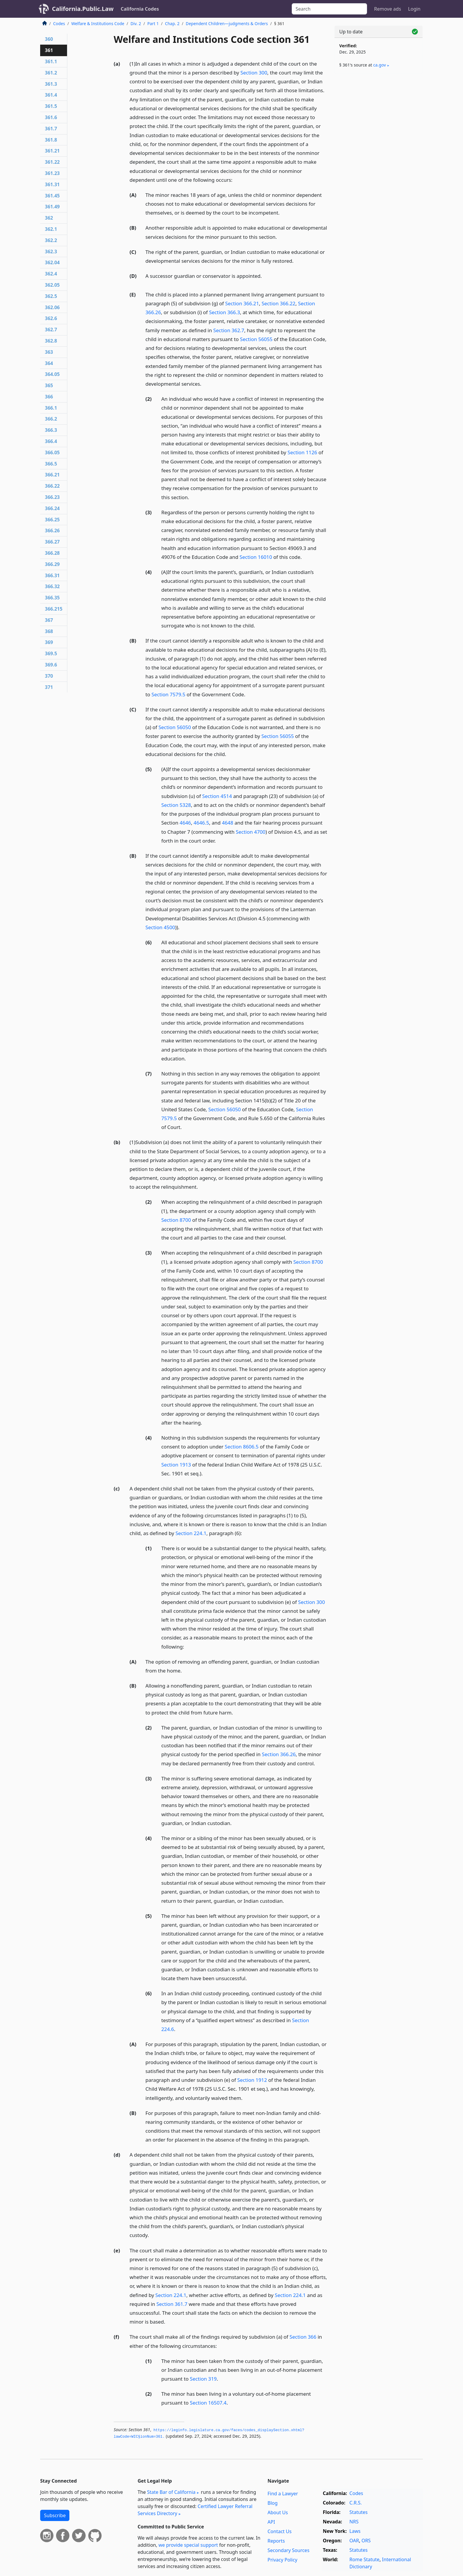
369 (49, 642)
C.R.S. (355, 2502)
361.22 (52, 162)
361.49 (52, 206)
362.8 (51, 341)
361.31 (52, 184)
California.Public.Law (83, 9)
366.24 (52, 508)
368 (49, 631)
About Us (278, 2512)
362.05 (52, 285)
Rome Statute (364, 2559)
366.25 (52, 519)
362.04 (52, 262)
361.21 (52, 150)
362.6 (51, 318)
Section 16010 (255, 557)
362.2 (51, 240)
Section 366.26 (279, 1754)
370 (49, 676)
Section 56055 (256, 339)
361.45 (52, 195)
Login (414, 9)
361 (49, 50)
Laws (355, 2531)
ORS (366, 2540)
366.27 (52, 541)
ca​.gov (379, 65)
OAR (354, 2540)
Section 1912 (252, 2080)
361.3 (51, 84)
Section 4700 (250, 831)
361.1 (51, 61)
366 (49, 396)
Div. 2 (136, 23)
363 (49, 352)
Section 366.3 (224, 312)
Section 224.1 (190, 1533)
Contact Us (279, 2531)
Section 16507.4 (208, 2402)
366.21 (52, 474)
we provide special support (188, 2545)
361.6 (51, 117)
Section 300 (253, 72)
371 (49, 687)
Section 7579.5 (168, 694)
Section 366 (303, 2336)
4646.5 (201, 822)
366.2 (51, 419)
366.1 (51, 408)
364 (49, 363)
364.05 (52, 374)
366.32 (52, 586)
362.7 (51, 329)
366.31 (52, 575)
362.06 (52, 307)
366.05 (52, 452)
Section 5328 (176, 805)
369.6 (51, 664)
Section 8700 (176, 1219)
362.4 (51, 273)
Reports (276, 2541)
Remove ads (387, 9)
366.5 (51, 463)
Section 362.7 (228, 330)
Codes (59, 23)
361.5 (51, 106)
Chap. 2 (172, 23)
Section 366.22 (279, 303)
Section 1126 (302, 452)
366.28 (52, 553)
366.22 (52, 486)
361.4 (51, 95)
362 (49, 218)
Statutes (358, 2512)
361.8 (51, 140)
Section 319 (203, 2378)
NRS (353, 2521)
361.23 (52, 173)
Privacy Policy (282, 2559)
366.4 (51, 441)
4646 (185, 822)
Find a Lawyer (283, 2493)
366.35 (52, 597)
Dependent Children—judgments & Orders (227, 23)
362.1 (51, 229)
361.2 (51, 72)
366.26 (52, 530)
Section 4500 (160, 927)
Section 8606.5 (242, 1446)
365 (49, 385)
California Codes (140, 9)
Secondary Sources (288, 2550)
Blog (273, 2503)
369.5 (51, 653)
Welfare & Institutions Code (97, 23)
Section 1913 (176, 1464)
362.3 (51, 251)
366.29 (52, 564)
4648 (227, 822)
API (271, 2522)
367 (49, 620)
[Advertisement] (378, 170)
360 (49, 39)
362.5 (51, 296)
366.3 (51, 430)
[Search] (329, 8)
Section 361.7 (172, 2304)
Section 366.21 (242, 303)
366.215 (53, 609)
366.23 (52, 497)
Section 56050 (175, 727)
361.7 (51, 128)
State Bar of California (171, 2492)
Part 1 (153, 23)
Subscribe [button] (55, 2515)
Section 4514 (217, 796)
